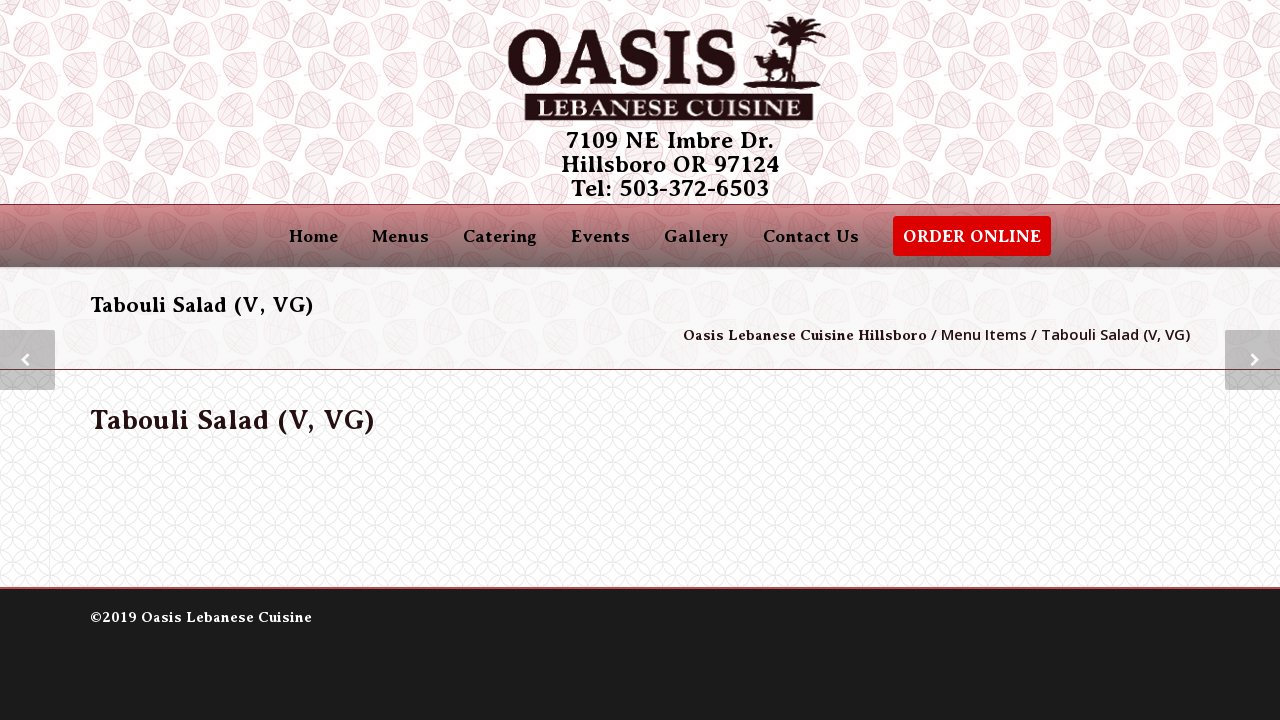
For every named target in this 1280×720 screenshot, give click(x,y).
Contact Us (811, 236)
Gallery (696, 236)
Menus (400, 236)
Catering (500, 236)
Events (600, 236)
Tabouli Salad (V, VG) (232, 420)
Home (313, 236)
